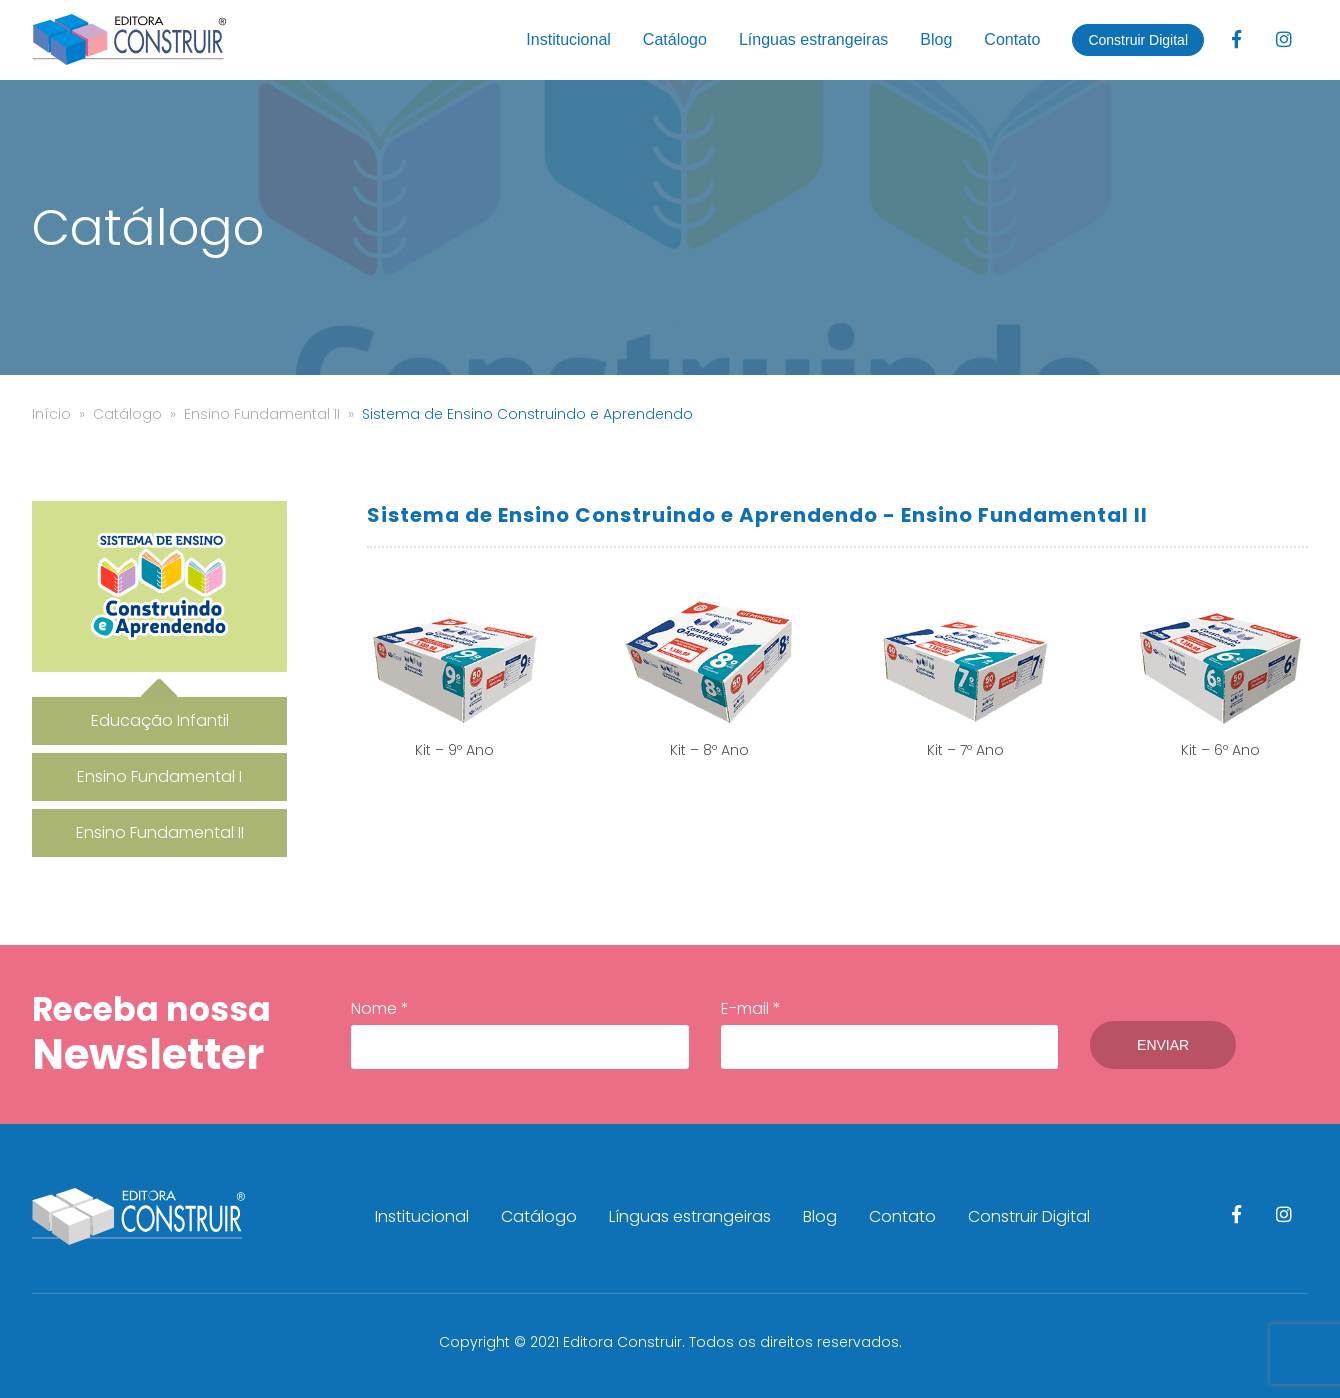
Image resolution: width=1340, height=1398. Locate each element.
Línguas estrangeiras (813, 39)
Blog (936, 39)
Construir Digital (1138, 40)
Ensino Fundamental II (262, 414)
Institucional (568, 39)
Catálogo (675, 39)
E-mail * (887, 1033)
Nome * (519, 1033)
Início (51, 414)
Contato (1012, 39)
